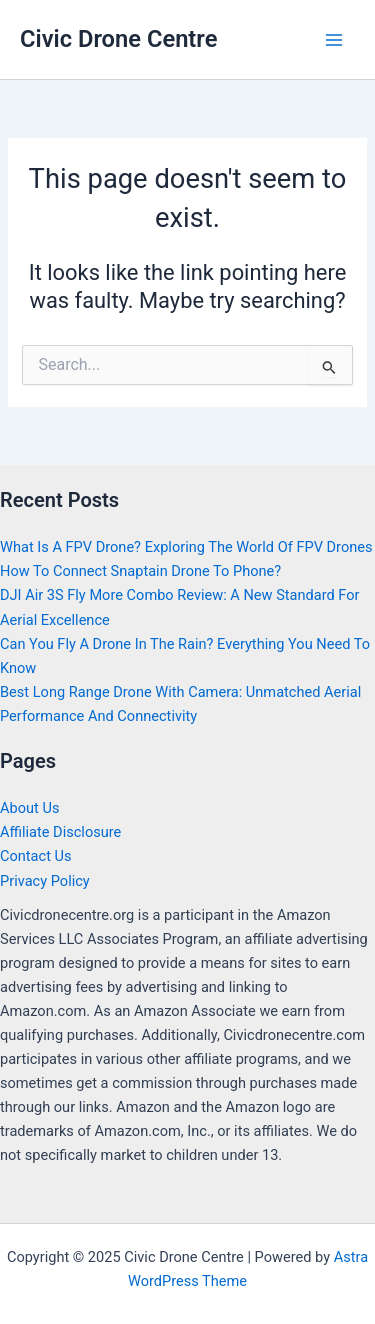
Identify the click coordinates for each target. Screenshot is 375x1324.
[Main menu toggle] (334, 40)
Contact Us (36, 856)
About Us (29, 808)
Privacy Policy (45, 881)
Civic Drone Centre (118, 39)
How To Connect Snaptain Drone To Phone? (140, 571)
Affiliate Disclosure (60, 832)
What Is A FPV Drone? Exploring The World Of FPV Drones (186, 547)
